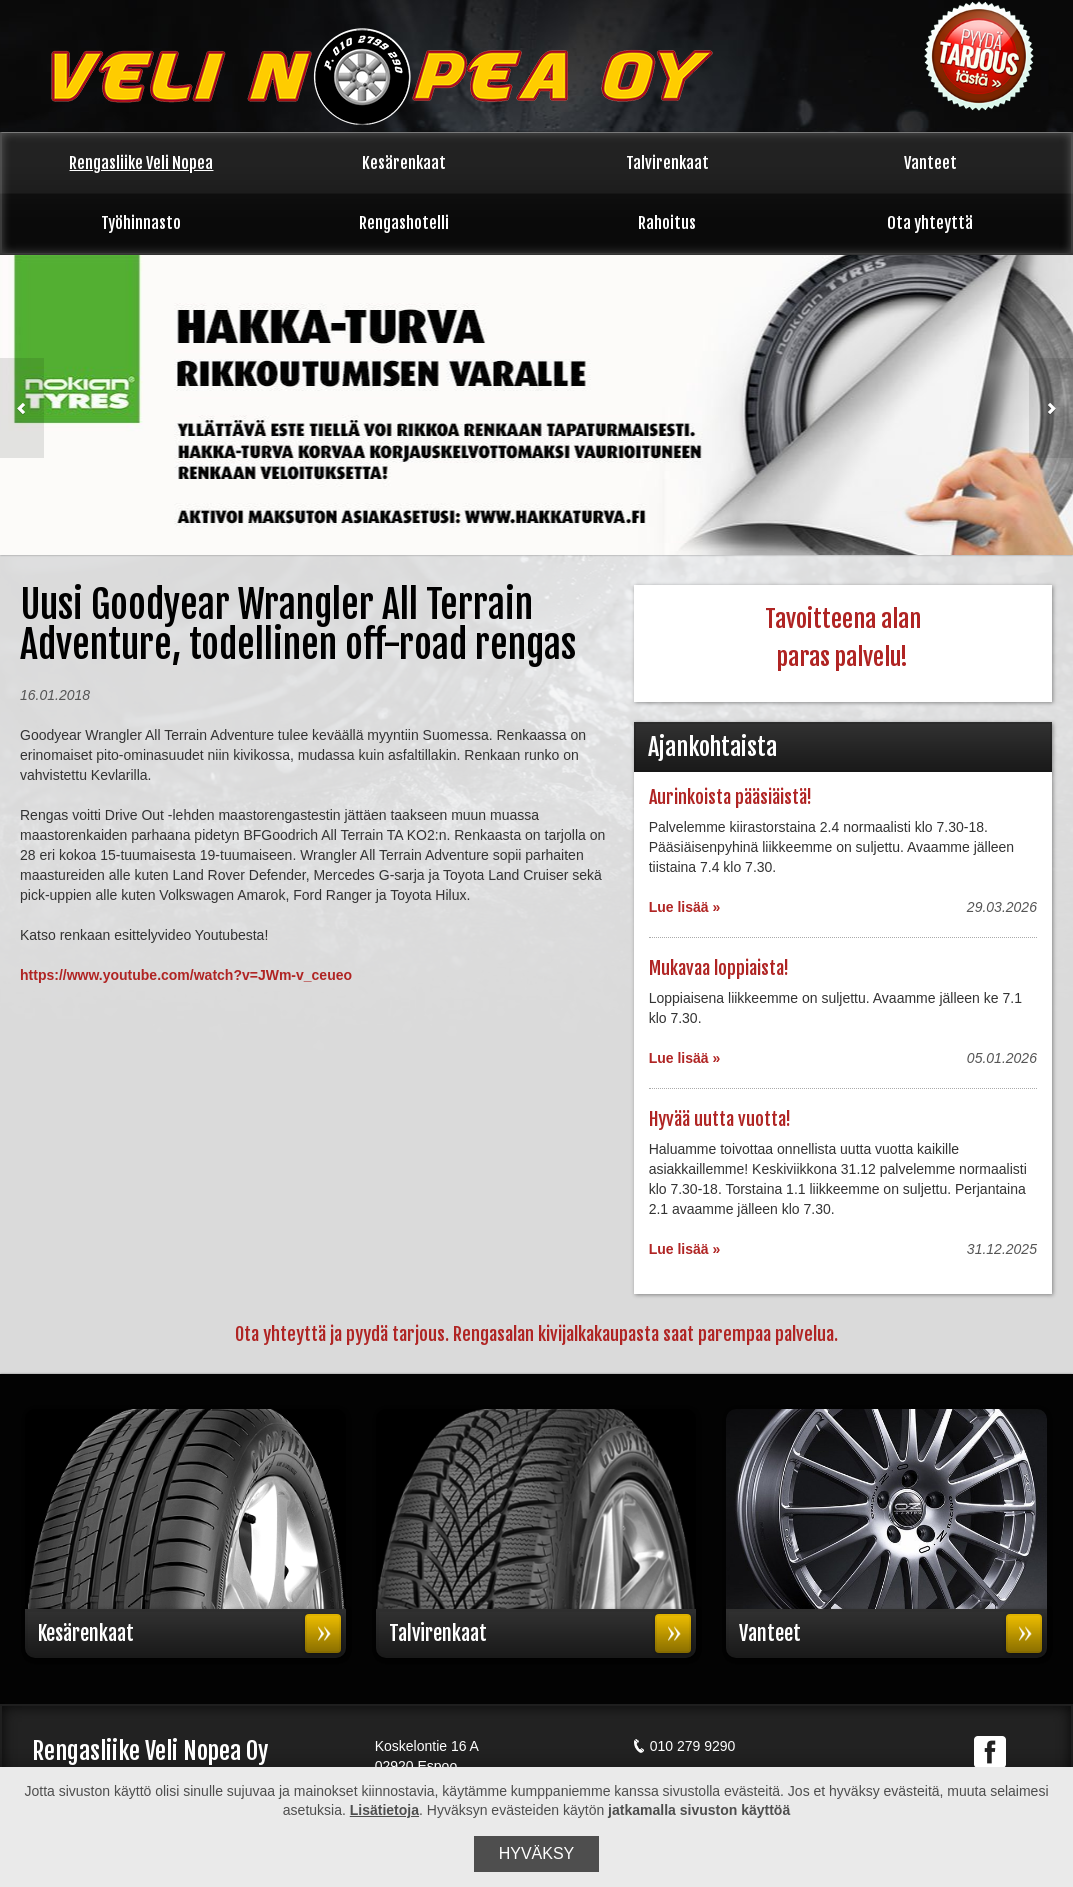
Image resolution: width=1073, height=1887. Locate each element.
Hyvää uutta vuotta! (720, 1119)
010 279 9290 (684, 1746)
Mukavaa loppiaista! (719, 968)
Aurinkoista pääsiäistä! (730, 797)
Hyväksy (537, 1853)
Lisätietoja (384, 1810)
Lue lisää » (685, 907)
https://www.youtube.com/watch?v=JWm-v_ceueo (186, 975)
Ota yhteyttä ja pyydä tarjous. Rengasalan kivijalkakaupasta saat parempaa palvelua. (536, 1334)
